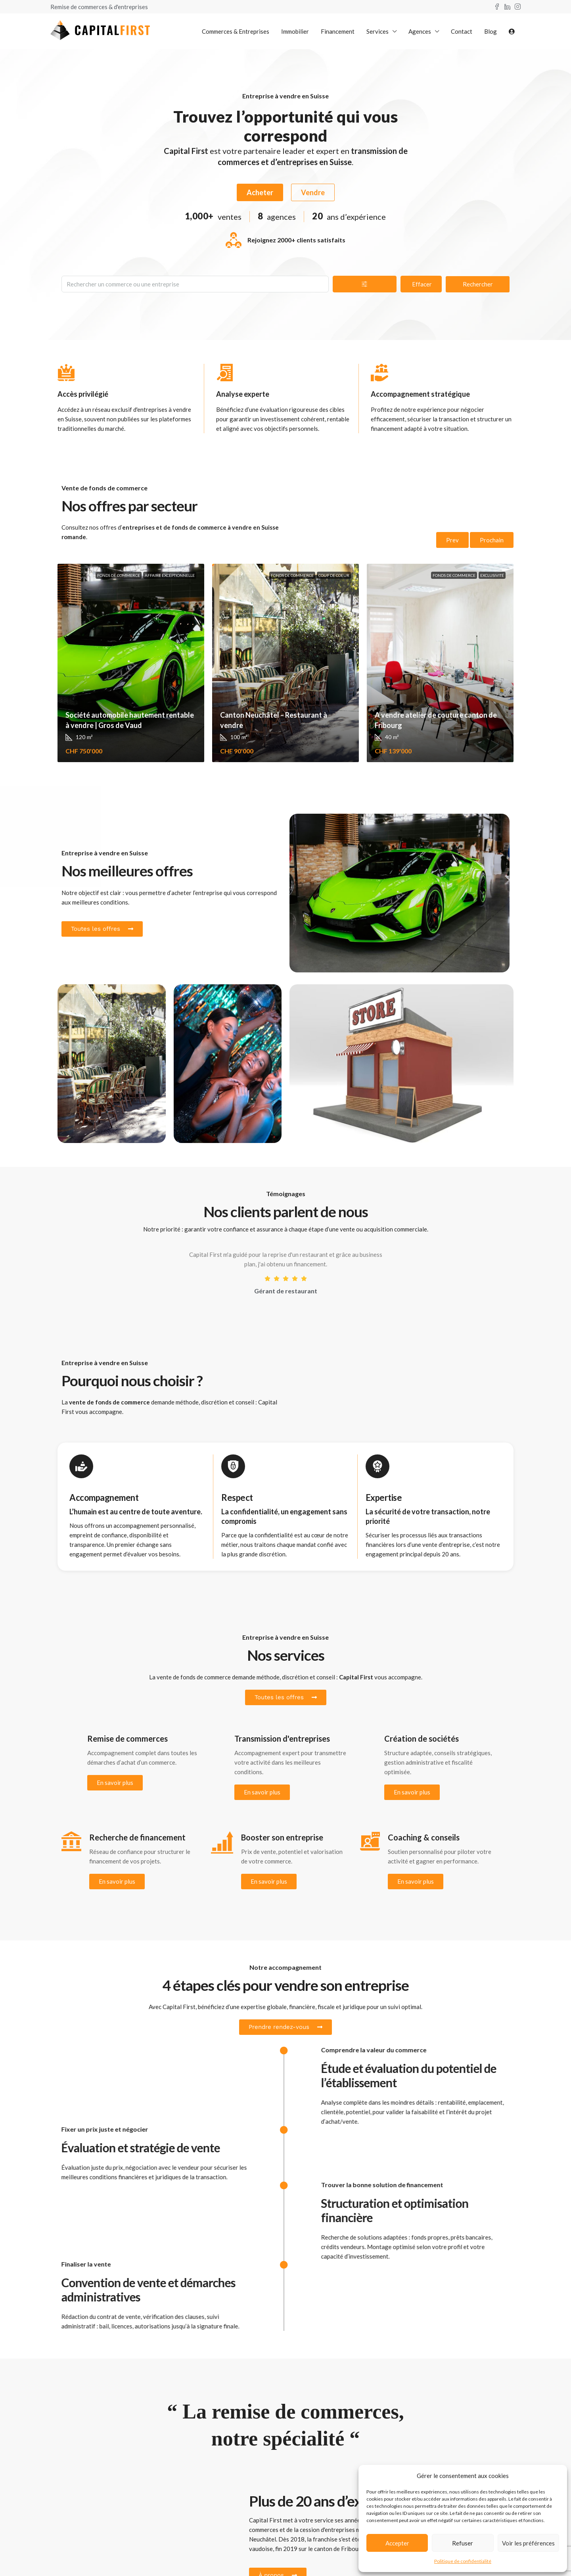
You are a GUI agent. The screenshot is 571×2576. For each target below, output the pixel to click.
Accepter (397, 2543)
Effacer (422, 284)
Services (377, 31)
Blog (490, 31)
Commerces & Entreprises (235, 31)
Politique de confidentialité (462, 2561)
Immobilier (295, 31)
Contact (461, 31)
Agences (419, 31)
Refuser (462, 2543)
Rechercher (478, 284)
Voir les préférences (528, 2543)
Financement (337, 31)
